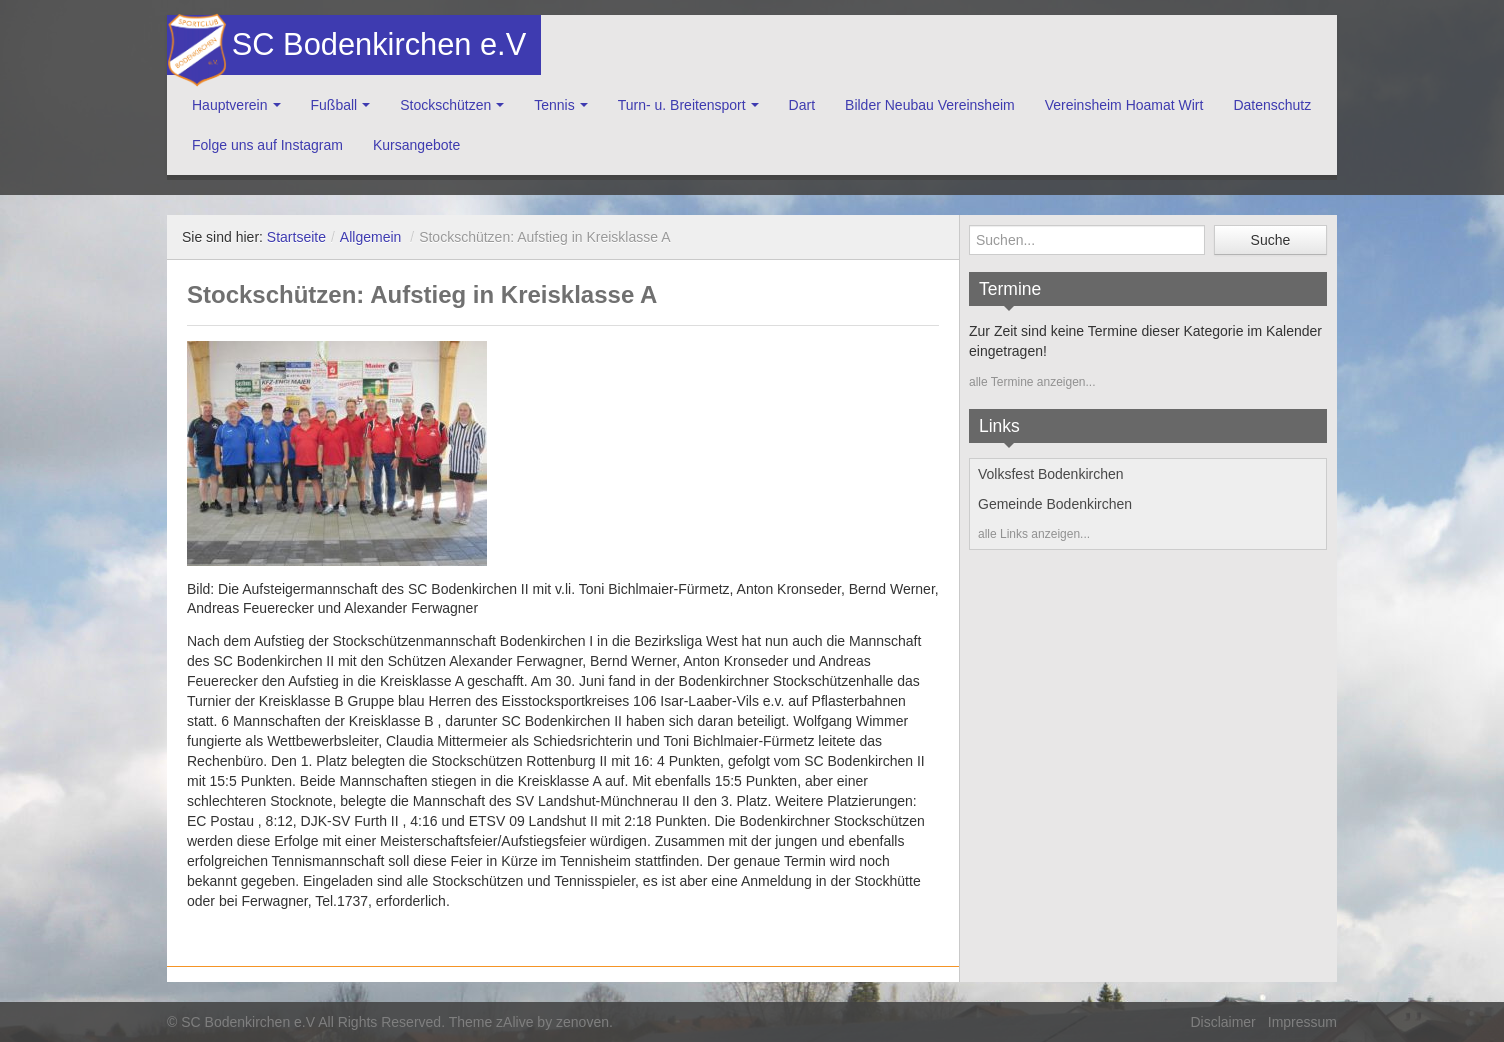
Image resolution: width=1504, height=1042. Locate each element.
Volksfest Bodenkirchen (1051, 474)
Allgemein (370, 237)
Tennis (554, 105)
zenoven (582, 1022)
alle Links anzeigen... (1034, 534)
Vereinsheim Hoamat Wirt (1124, 105)
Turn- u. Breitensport (682, 105)
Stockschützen (445, 105)
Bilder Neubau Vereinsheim (930, 105)
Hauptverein (230, 105)
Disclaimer (1222, 1022)
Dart (802, 105)
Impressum (1302, 1022)
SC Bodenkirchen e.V (377, 44)
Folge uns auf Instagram (267, 145)
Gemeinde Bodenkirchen (1055, 504)
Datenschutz (1272, 105)
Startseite (296, 237)
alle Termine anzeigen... (1032, 382)
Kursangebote (416, 145)
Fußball (334, 105)
